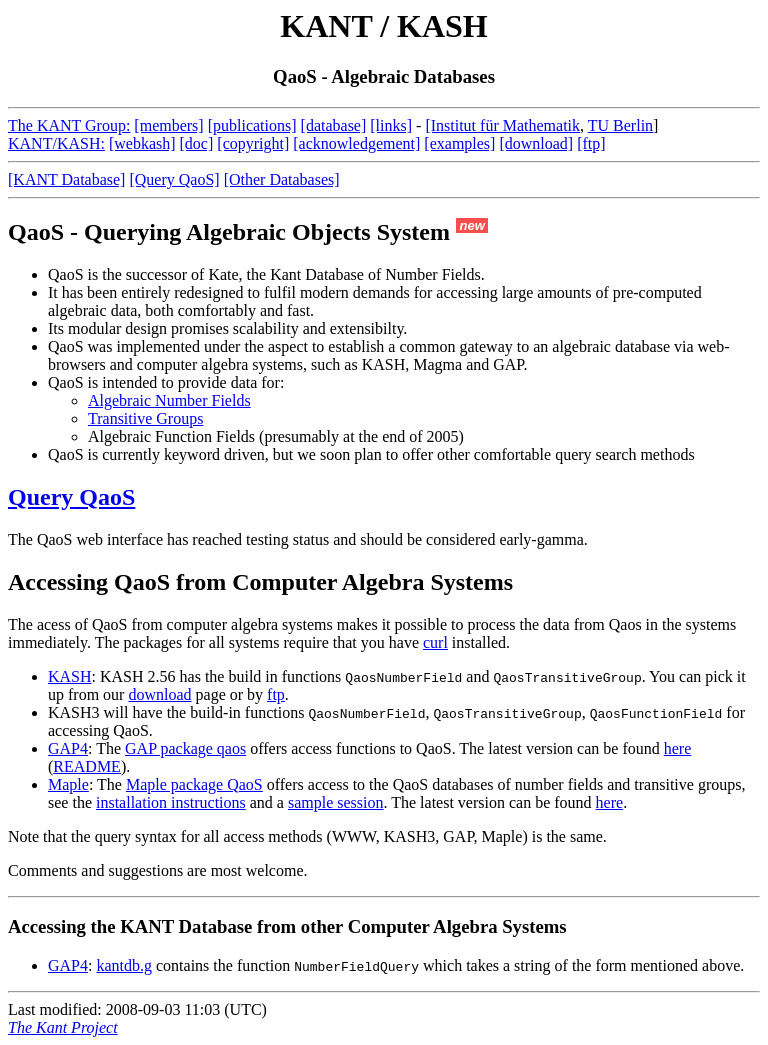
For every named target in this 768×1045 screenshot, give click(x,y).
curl (435, 642)
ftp (276, 694)
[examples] (459, 143)
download (159, 694)
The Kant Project (63, 1027)
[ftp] (591, 143)
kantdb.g (124, 965)
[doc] (197, 143)
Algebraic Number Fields (169, 400)
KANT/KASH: (56, 143)
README (87, 766)
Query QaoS (71, 497)
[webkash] (142, 143)
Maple (68, 784)
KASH (70, 676)
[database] (334, 125)
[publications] (252, 125)
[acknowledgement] (356, 143)
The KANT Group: (69, 125)
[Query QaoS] (174, 179)
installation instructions (171, 802)
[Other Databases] (282, 179)
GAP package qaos (185, 748)
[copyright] (253, 143)
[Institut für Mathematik (502, 125)
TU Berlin (620, 125)
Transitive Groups (145, 418)
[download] (536, 143)
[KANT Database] (66, 179)
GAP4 (68, 748)
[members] (168, 125)
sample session (336, 802)
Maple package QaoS (194, 784)
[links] (391, 125)
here (678, 748)
